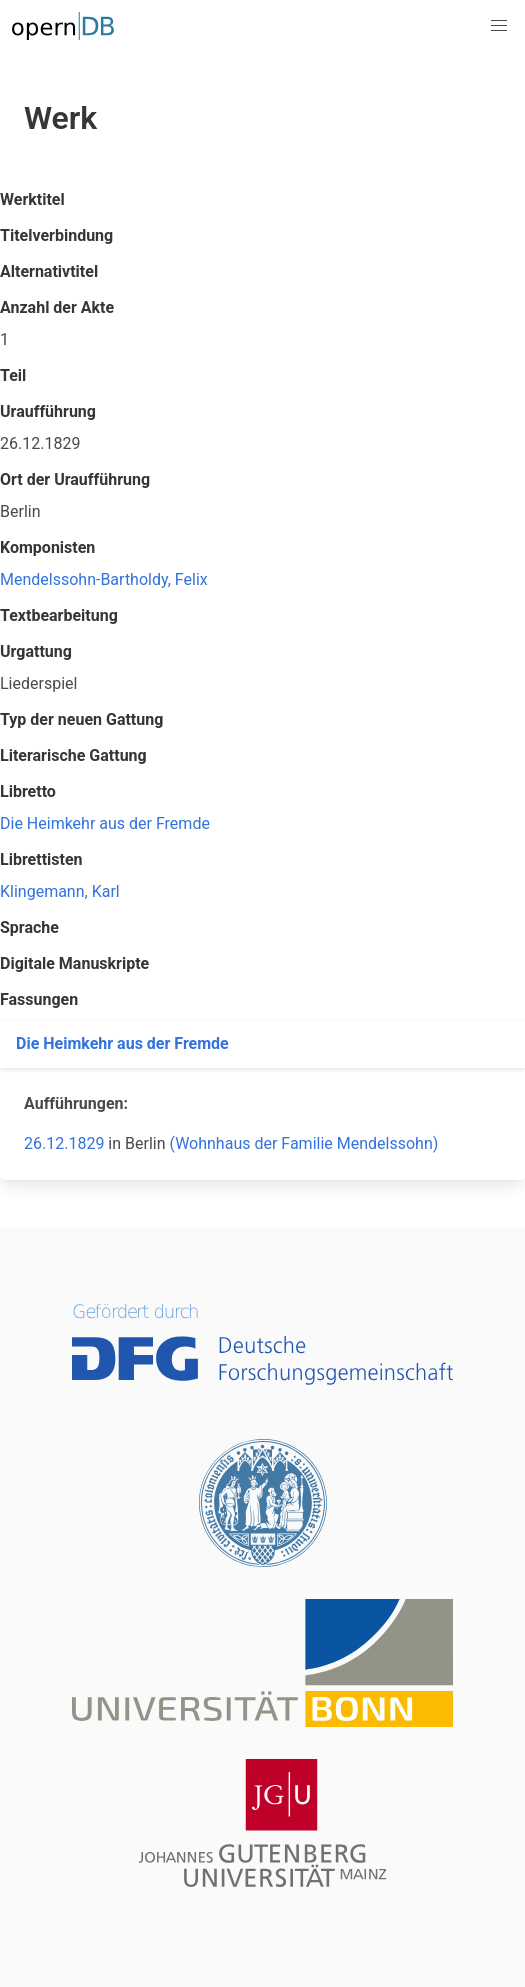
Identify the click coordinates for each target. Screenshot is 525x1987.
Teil (13, 375)
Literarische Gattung (73, 755)
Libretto (28, 791)
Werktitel (32, 199)
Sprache (29, 927)
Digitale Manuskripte (74, 963)
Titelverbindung (56, 235)
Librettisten (41, 859)
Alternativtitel (49, 271)
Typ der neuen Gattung (81, 719)
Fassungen (39, 999)
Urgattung (36, 651)
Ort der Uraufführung (75, 479)
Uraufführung (48, 411)
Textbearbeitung (59, 615)
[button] (499, 26)
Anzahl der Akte (57, 307)
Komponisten (47, 547)
